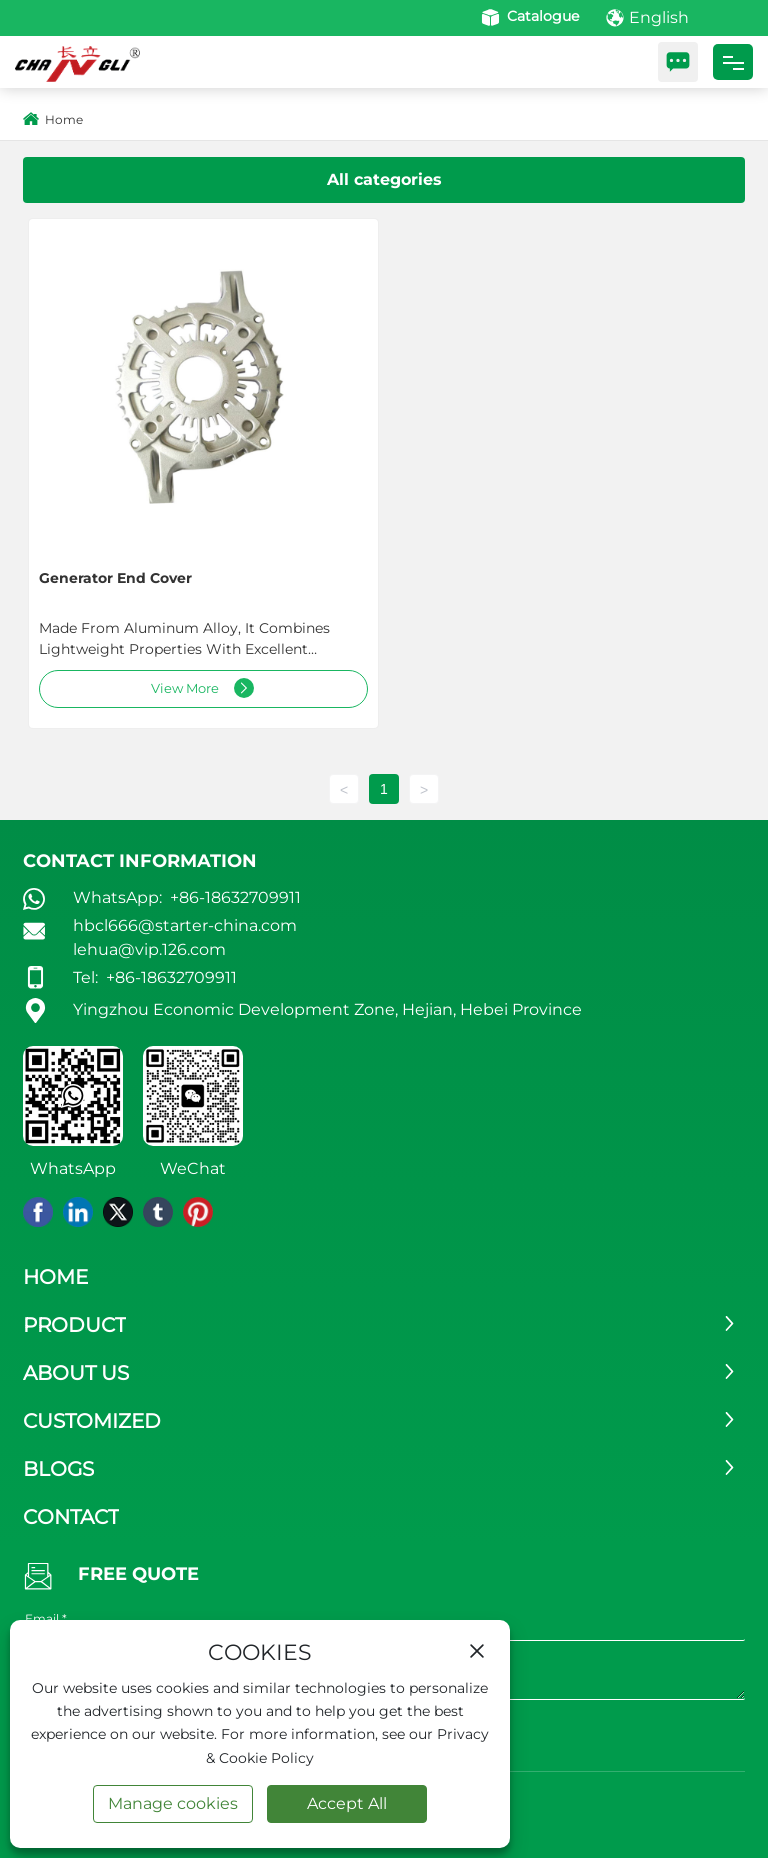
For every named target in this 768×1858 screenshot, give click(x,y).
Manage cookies (173, 1803)
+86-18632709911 (233, 897)
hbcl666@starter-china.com (185, 925)
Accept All (347, 1803)
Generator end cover (115, 578)
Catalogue (528, 16)
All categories (384, 179)
